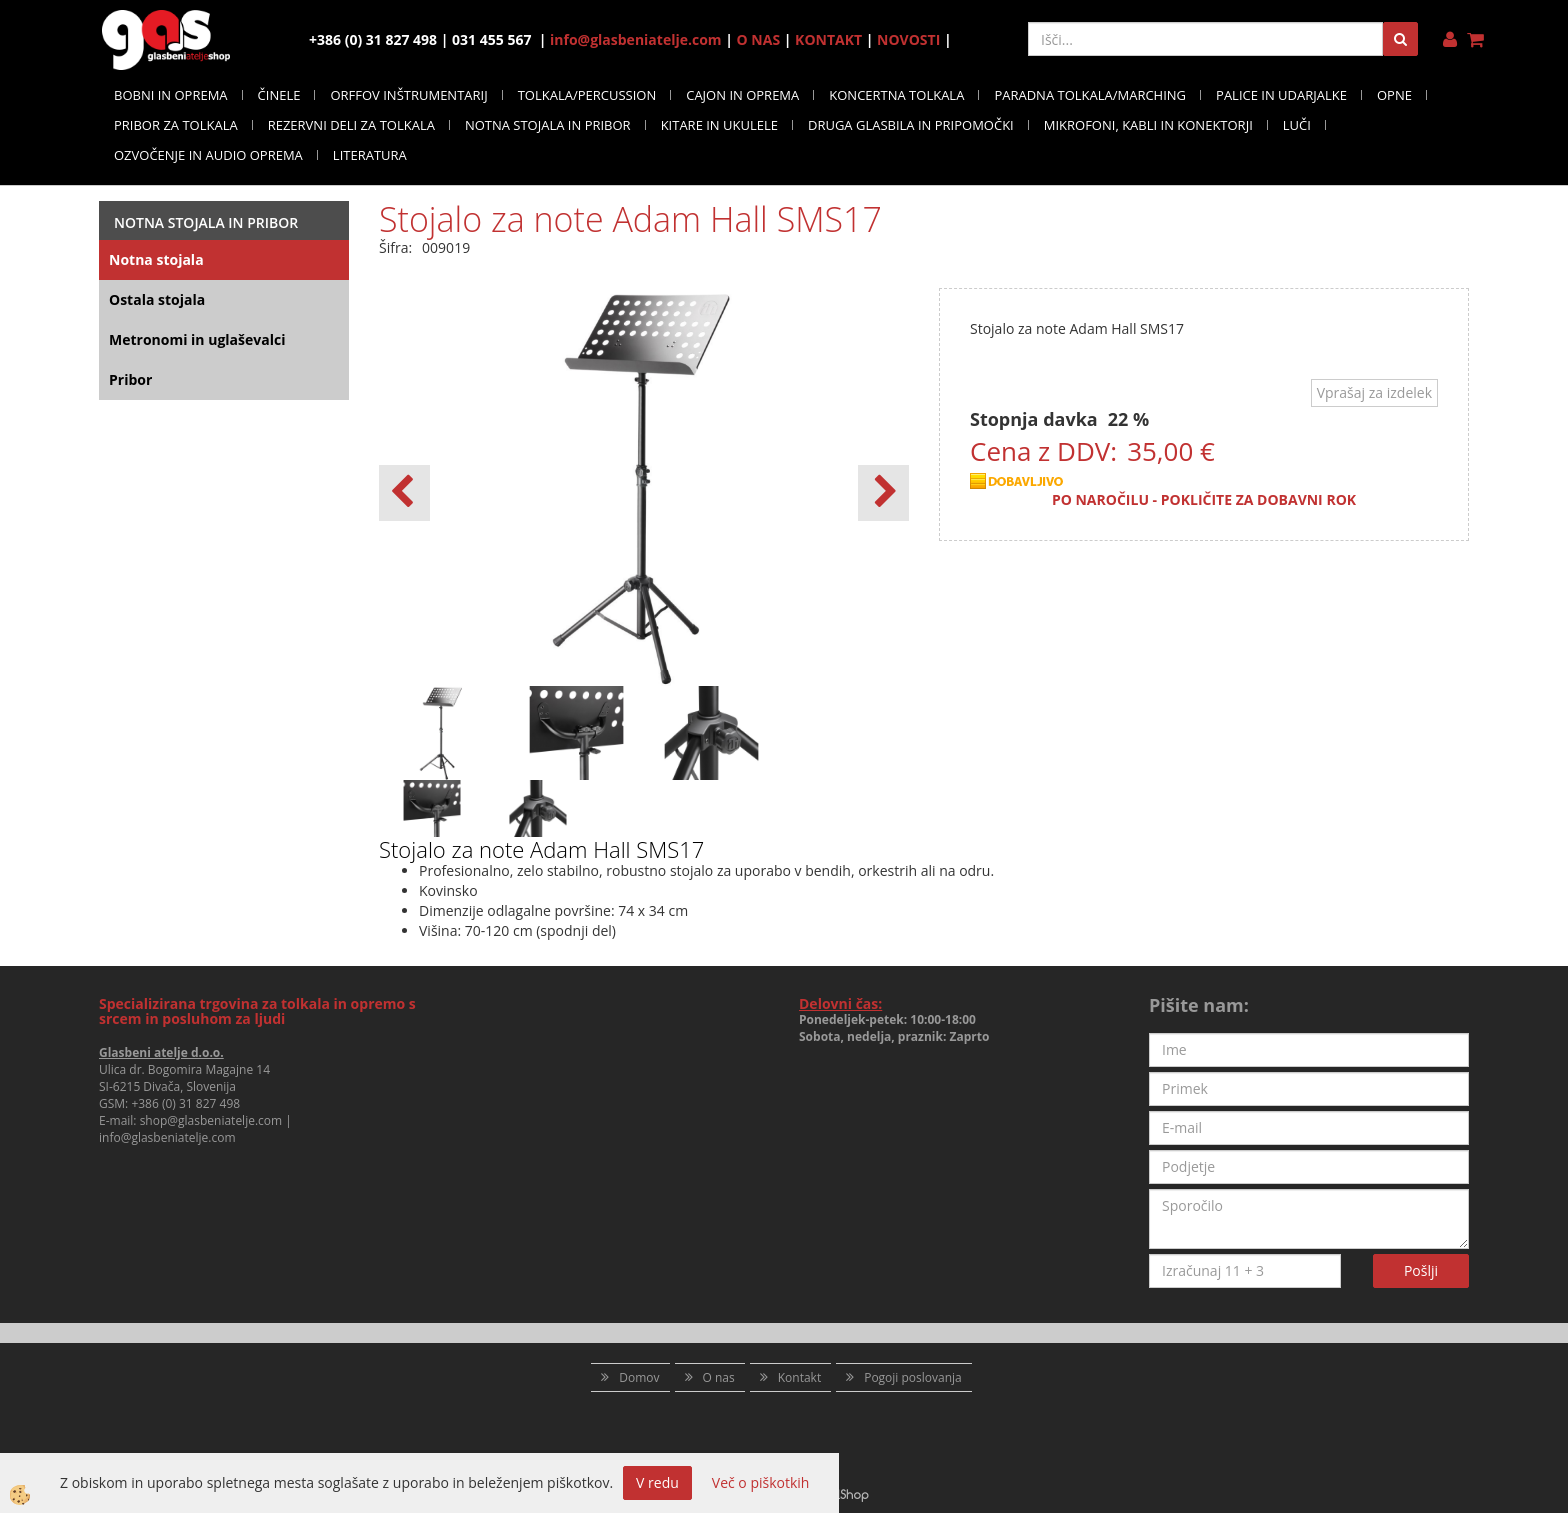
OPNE (1394, 95)
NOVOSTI (908, 39)
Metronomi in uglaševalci (197, 339)
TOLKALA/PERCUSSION (587, 95)
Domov (639, 1377)
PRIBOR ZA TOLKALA (176, 125)
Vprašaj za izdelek (1374, 392)
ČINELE (279, 95)
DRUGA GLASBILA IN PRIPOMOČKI (911, 125)
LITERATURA (370, 155)
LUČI (1297, 125)
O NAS (759, 39)
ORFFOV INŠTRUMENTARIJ (408, 95)
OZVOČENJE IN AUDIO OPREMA (208, 155)
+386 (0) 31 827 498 (185, 1103)
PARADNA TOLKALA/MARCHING (1090, 95)
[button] (883, 493)
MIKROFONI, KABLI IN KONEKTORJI (1148, 125)
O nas (719, 1377)
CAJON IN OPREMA (742, 95)
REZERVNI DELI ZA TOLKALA (351, 125)
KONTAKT (828, 39)
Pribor (130, 379)
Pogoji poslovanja (913, 1377)
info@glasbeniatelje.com (636, 39)
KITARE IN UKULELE (719, 125)
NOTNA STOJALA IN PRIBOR (548, 125)
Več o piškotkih (761, 1482)
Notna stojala (156, 259)
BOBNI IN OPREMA (171, 95)
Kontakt (799, 1377)
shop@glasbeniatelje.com (211, 1120)
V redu (657, 1482)
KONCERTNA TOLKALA (896, 95)
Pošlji (1421, 1270)
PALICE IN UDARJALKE (1281, 95)
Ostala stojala (157, 299)
